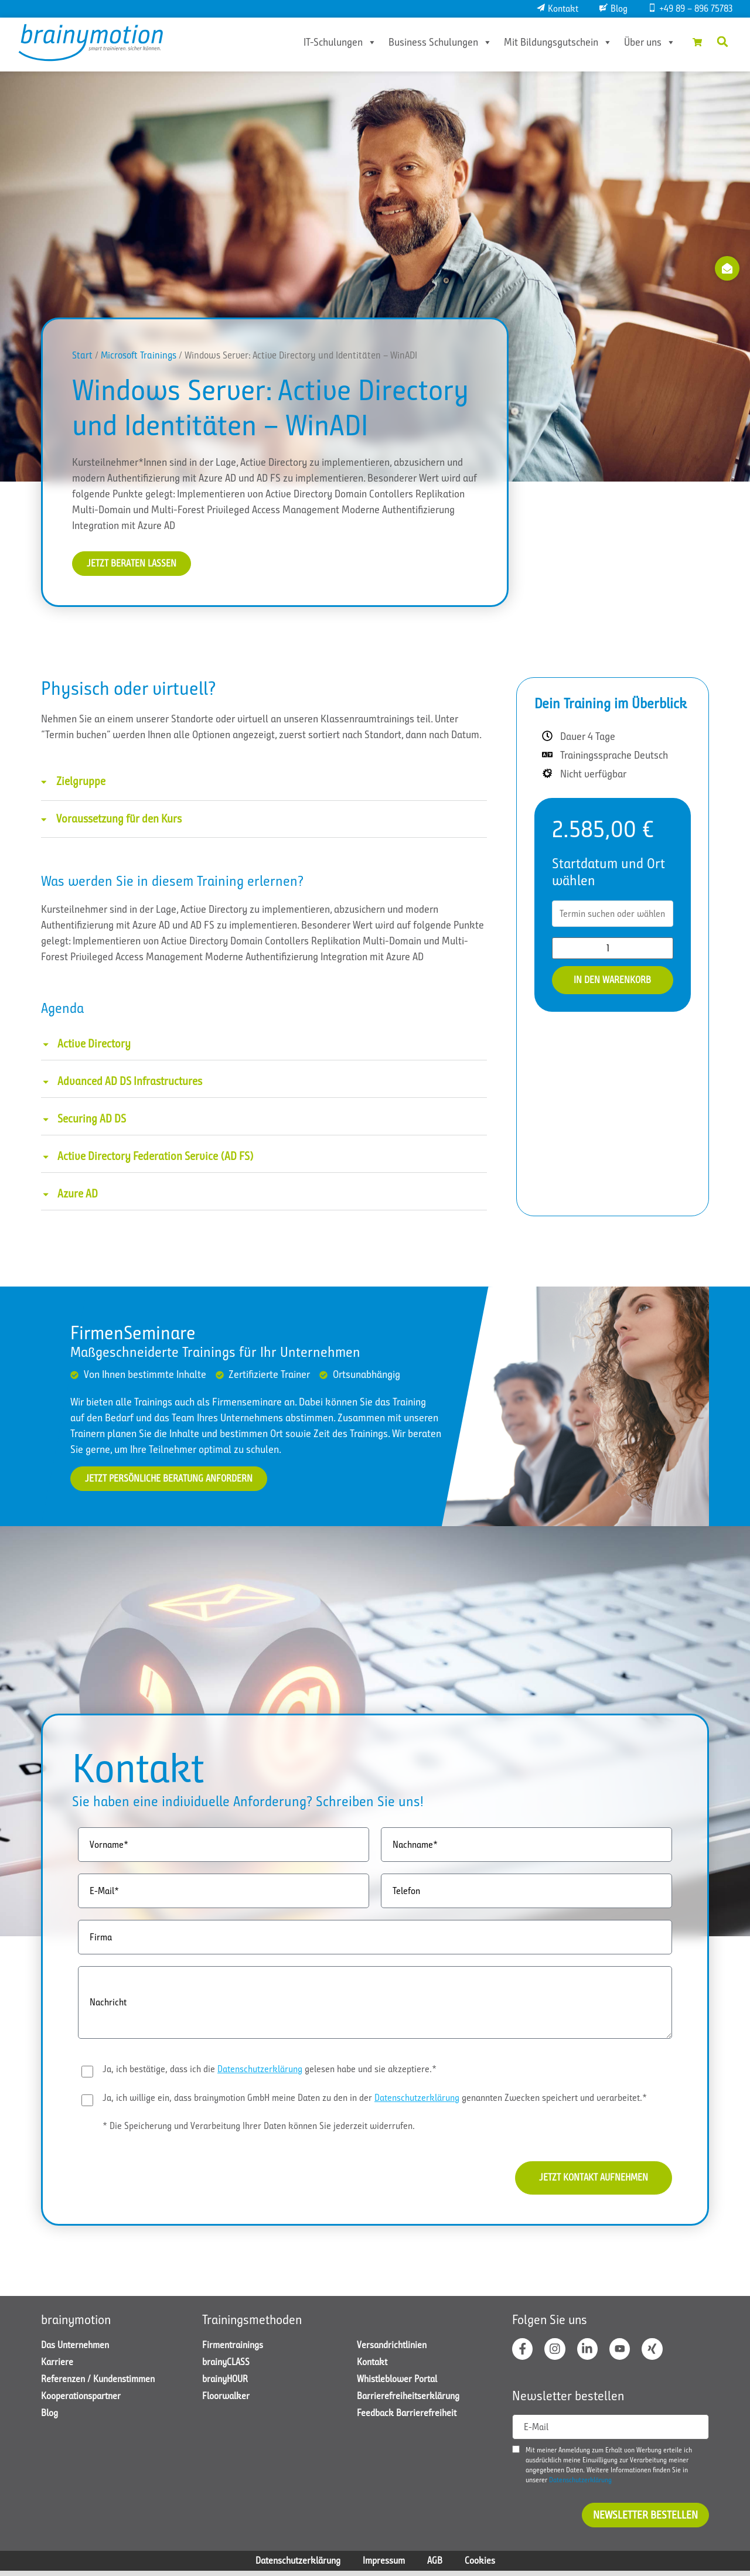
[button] (722, 42)
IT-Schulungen (332, 42)
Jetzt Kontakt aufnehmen (587, 2180)
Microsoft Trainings (138, 355)
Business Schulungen (433, 42)
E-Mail (536, 2432)
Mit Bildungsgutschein (550, 42)
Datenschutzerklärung (259, 2071)
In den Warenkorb (612, 981)
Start (82, 355)
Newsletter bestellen (645, 2520)
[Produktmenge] (612, 949)
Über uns (642, 42)
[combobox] (613, 915)
